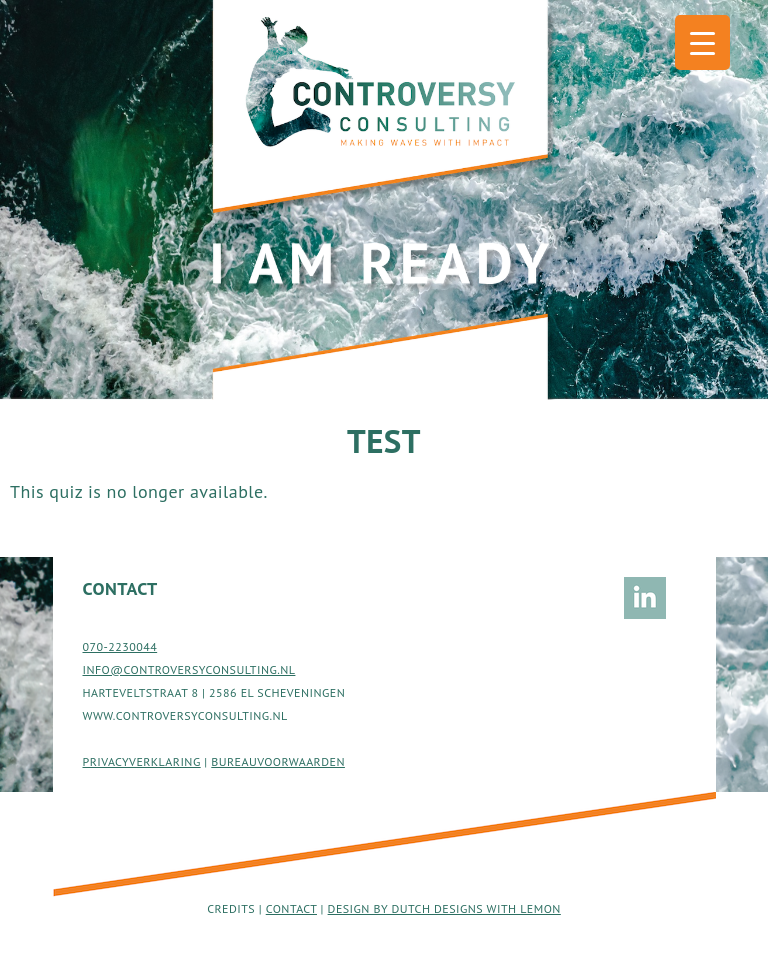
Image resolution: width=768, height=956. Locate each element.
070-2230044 (120, 646)
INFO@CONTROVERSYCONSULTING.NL (189, 669)
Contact (291, 908)
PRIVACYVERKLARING (142, 761)
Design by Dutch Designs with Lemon (444, 908)
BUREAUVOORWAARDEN (278, 761)
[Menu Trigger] (702, 42)
